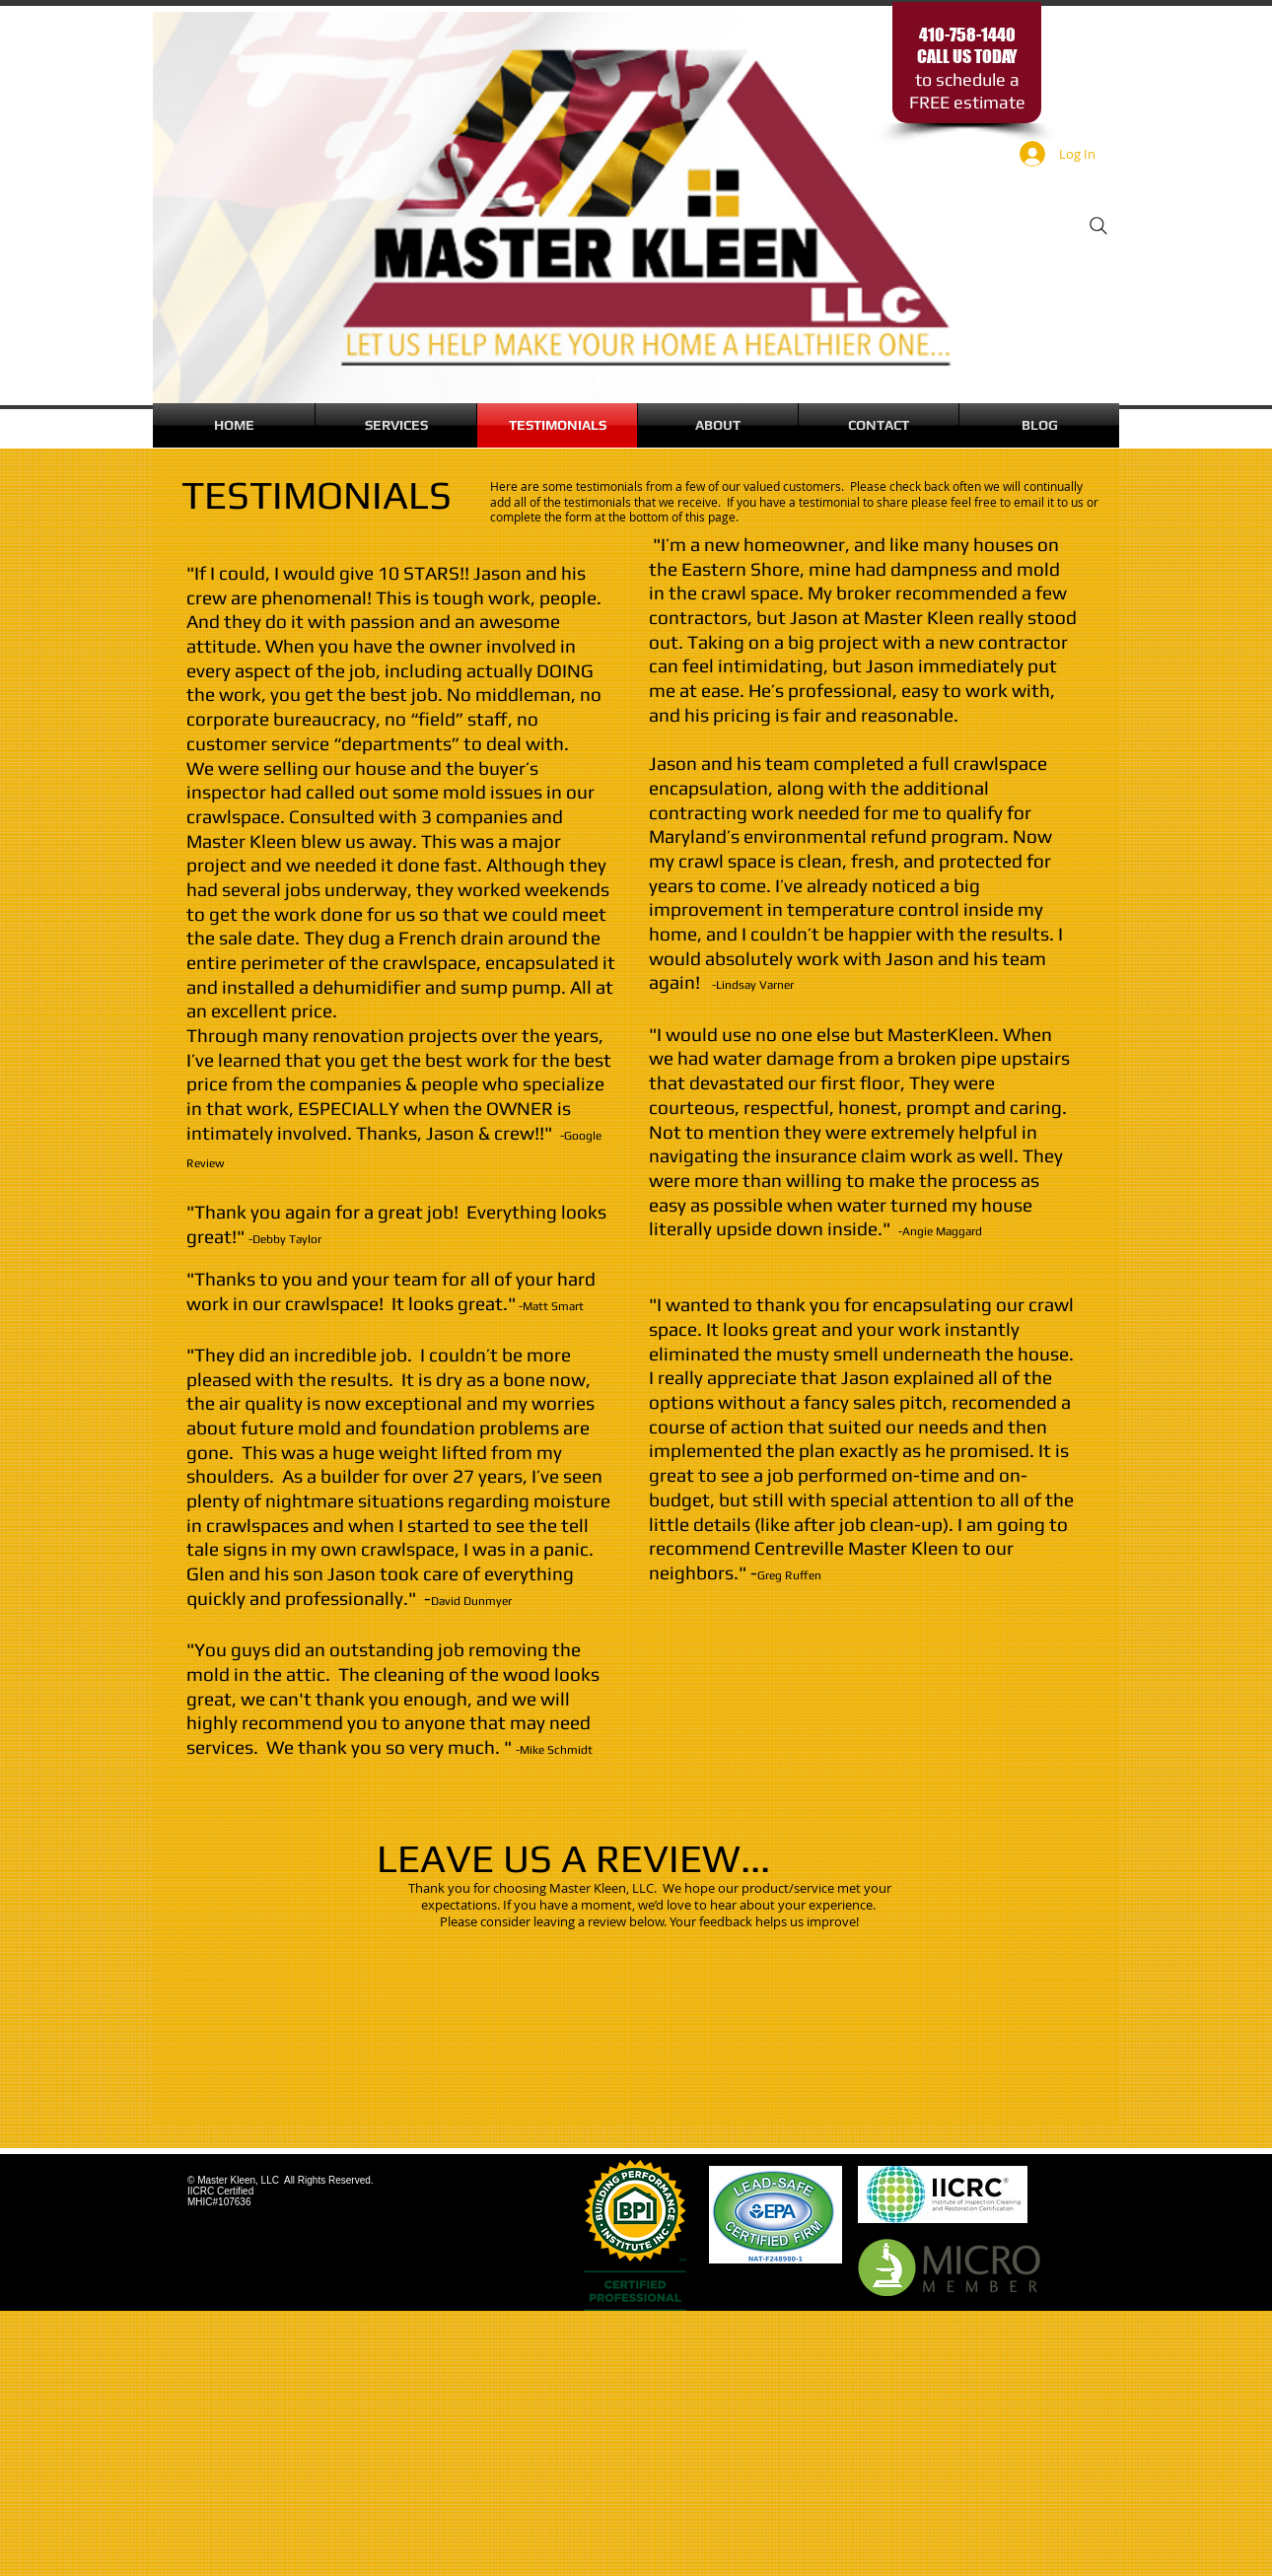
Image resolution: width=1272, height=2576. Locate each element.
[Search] (1098, 225)
